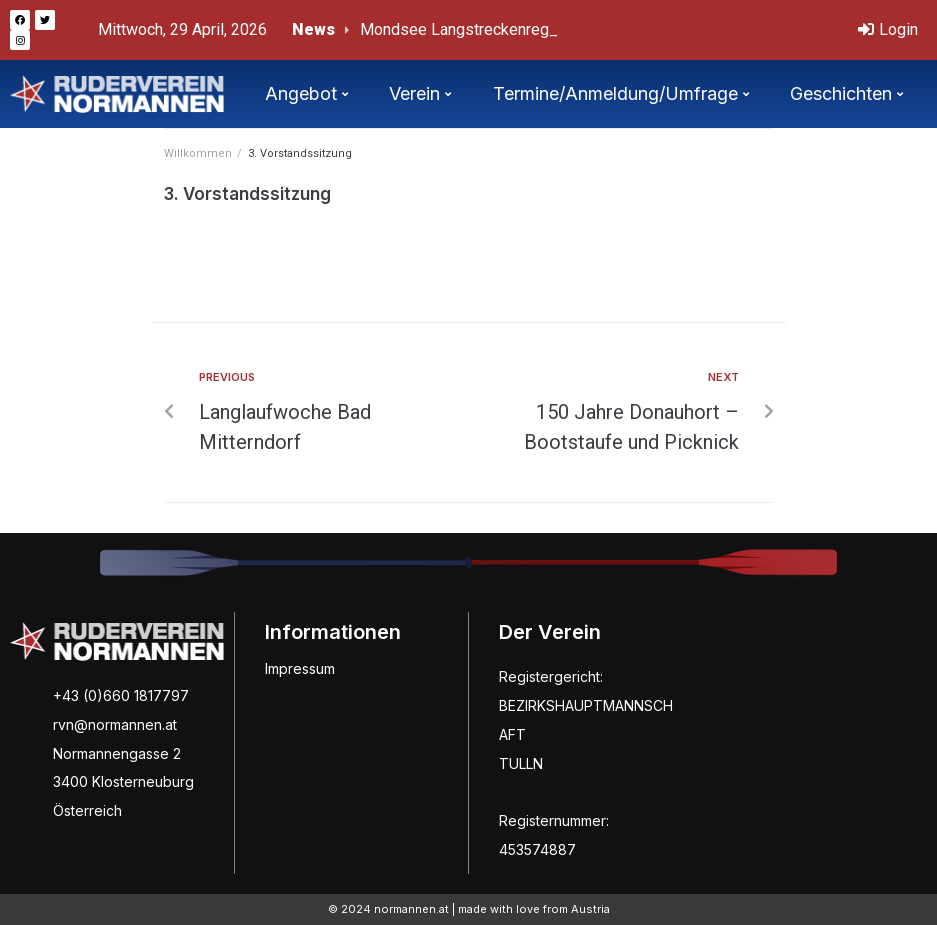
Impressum (300, 668)
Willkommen (198, 153)
